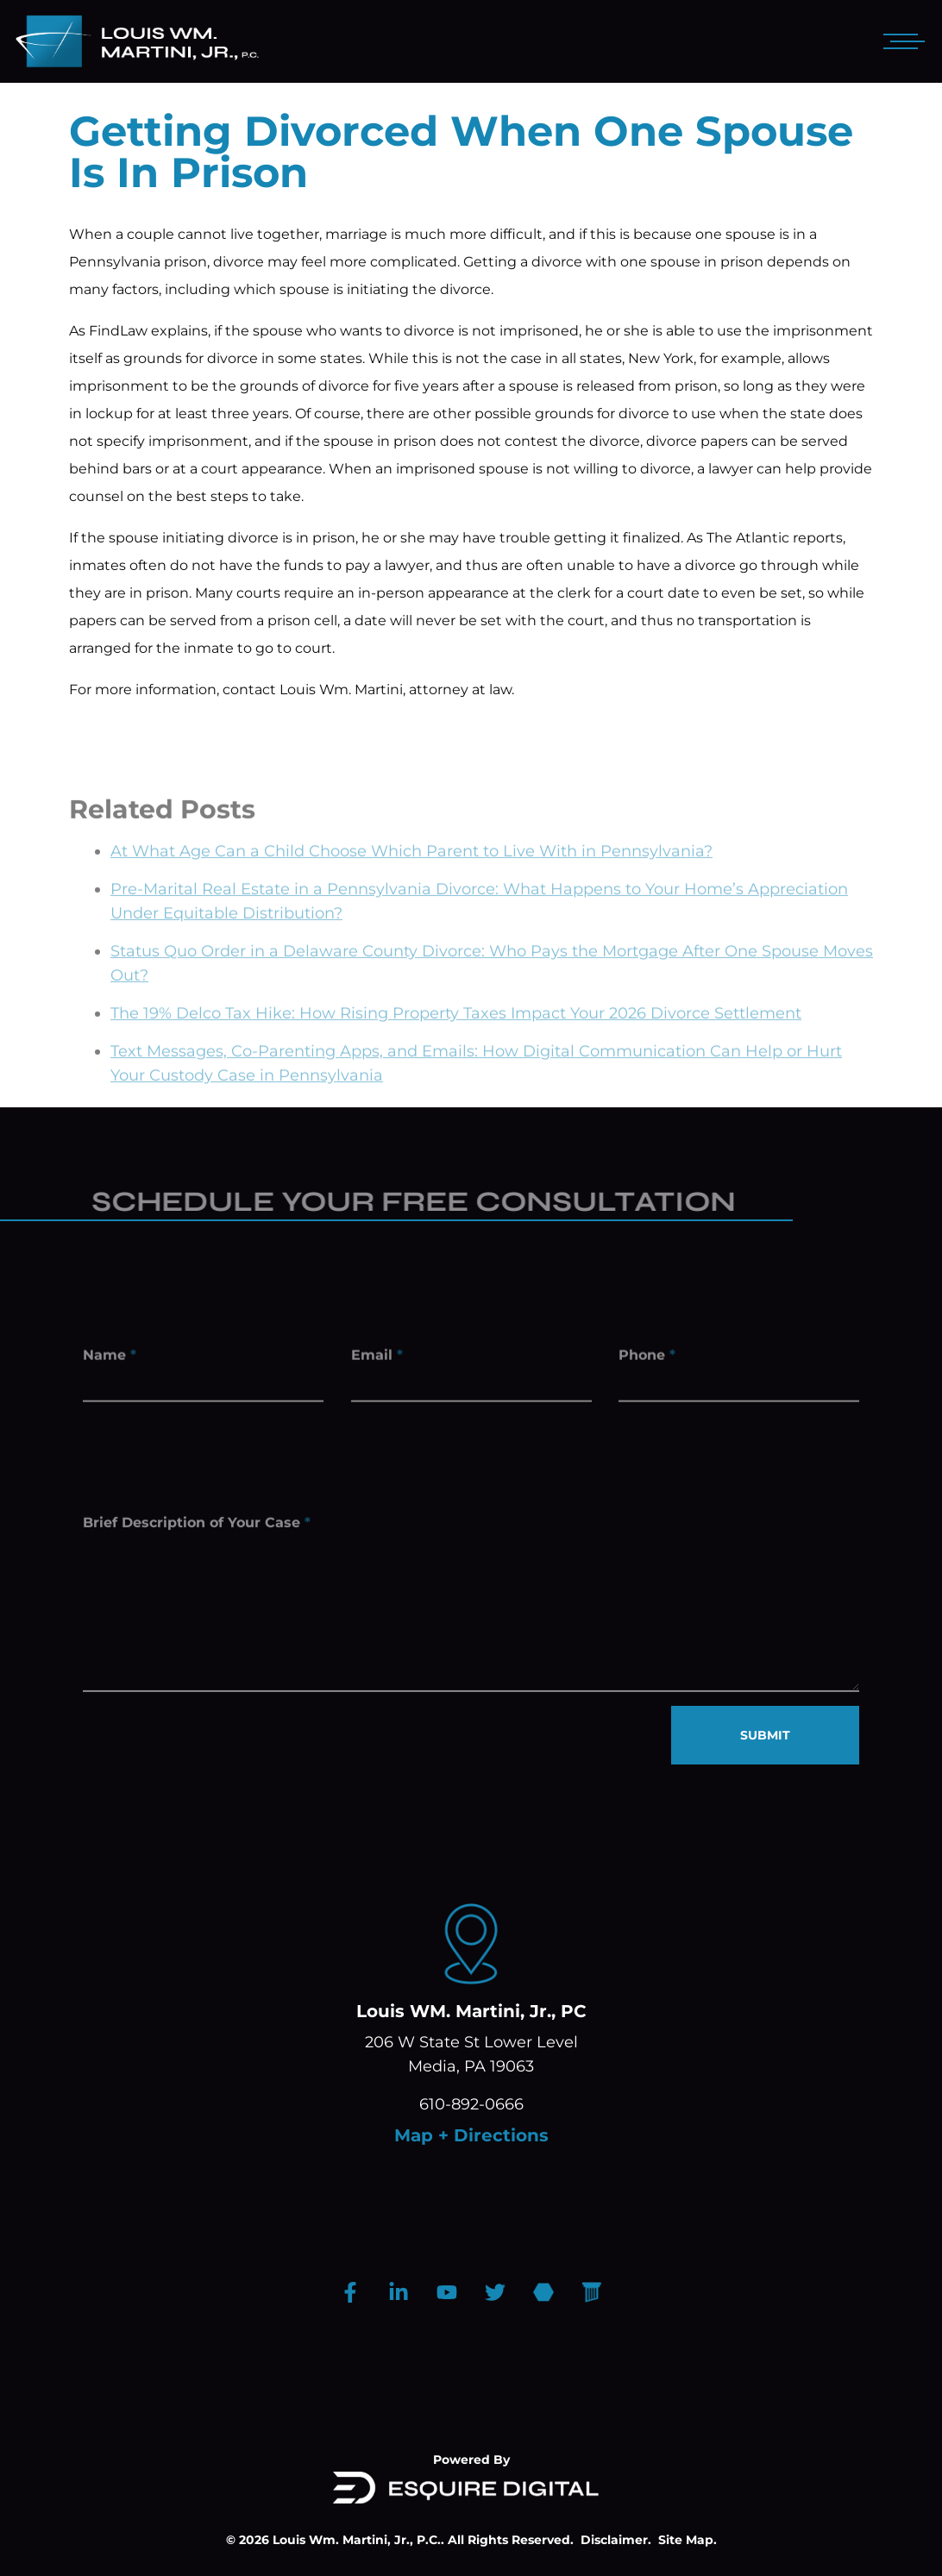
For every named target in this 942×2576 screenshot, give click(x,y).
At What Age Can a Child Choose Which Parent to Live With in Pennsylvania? (411, 871)
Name (109, 1359)
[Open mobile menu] (900, 41)
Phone (647, 1359)
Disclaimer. (616, 2540)
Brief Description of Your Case (197, 1534)
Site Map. (687, 2540)
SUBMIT (765, 1735)
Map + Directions (471, 2135)
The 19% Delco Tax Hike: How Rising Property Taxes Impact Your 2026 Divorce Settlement (455, 1034)
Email (377, 1359)
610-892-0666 (471, 2104)
